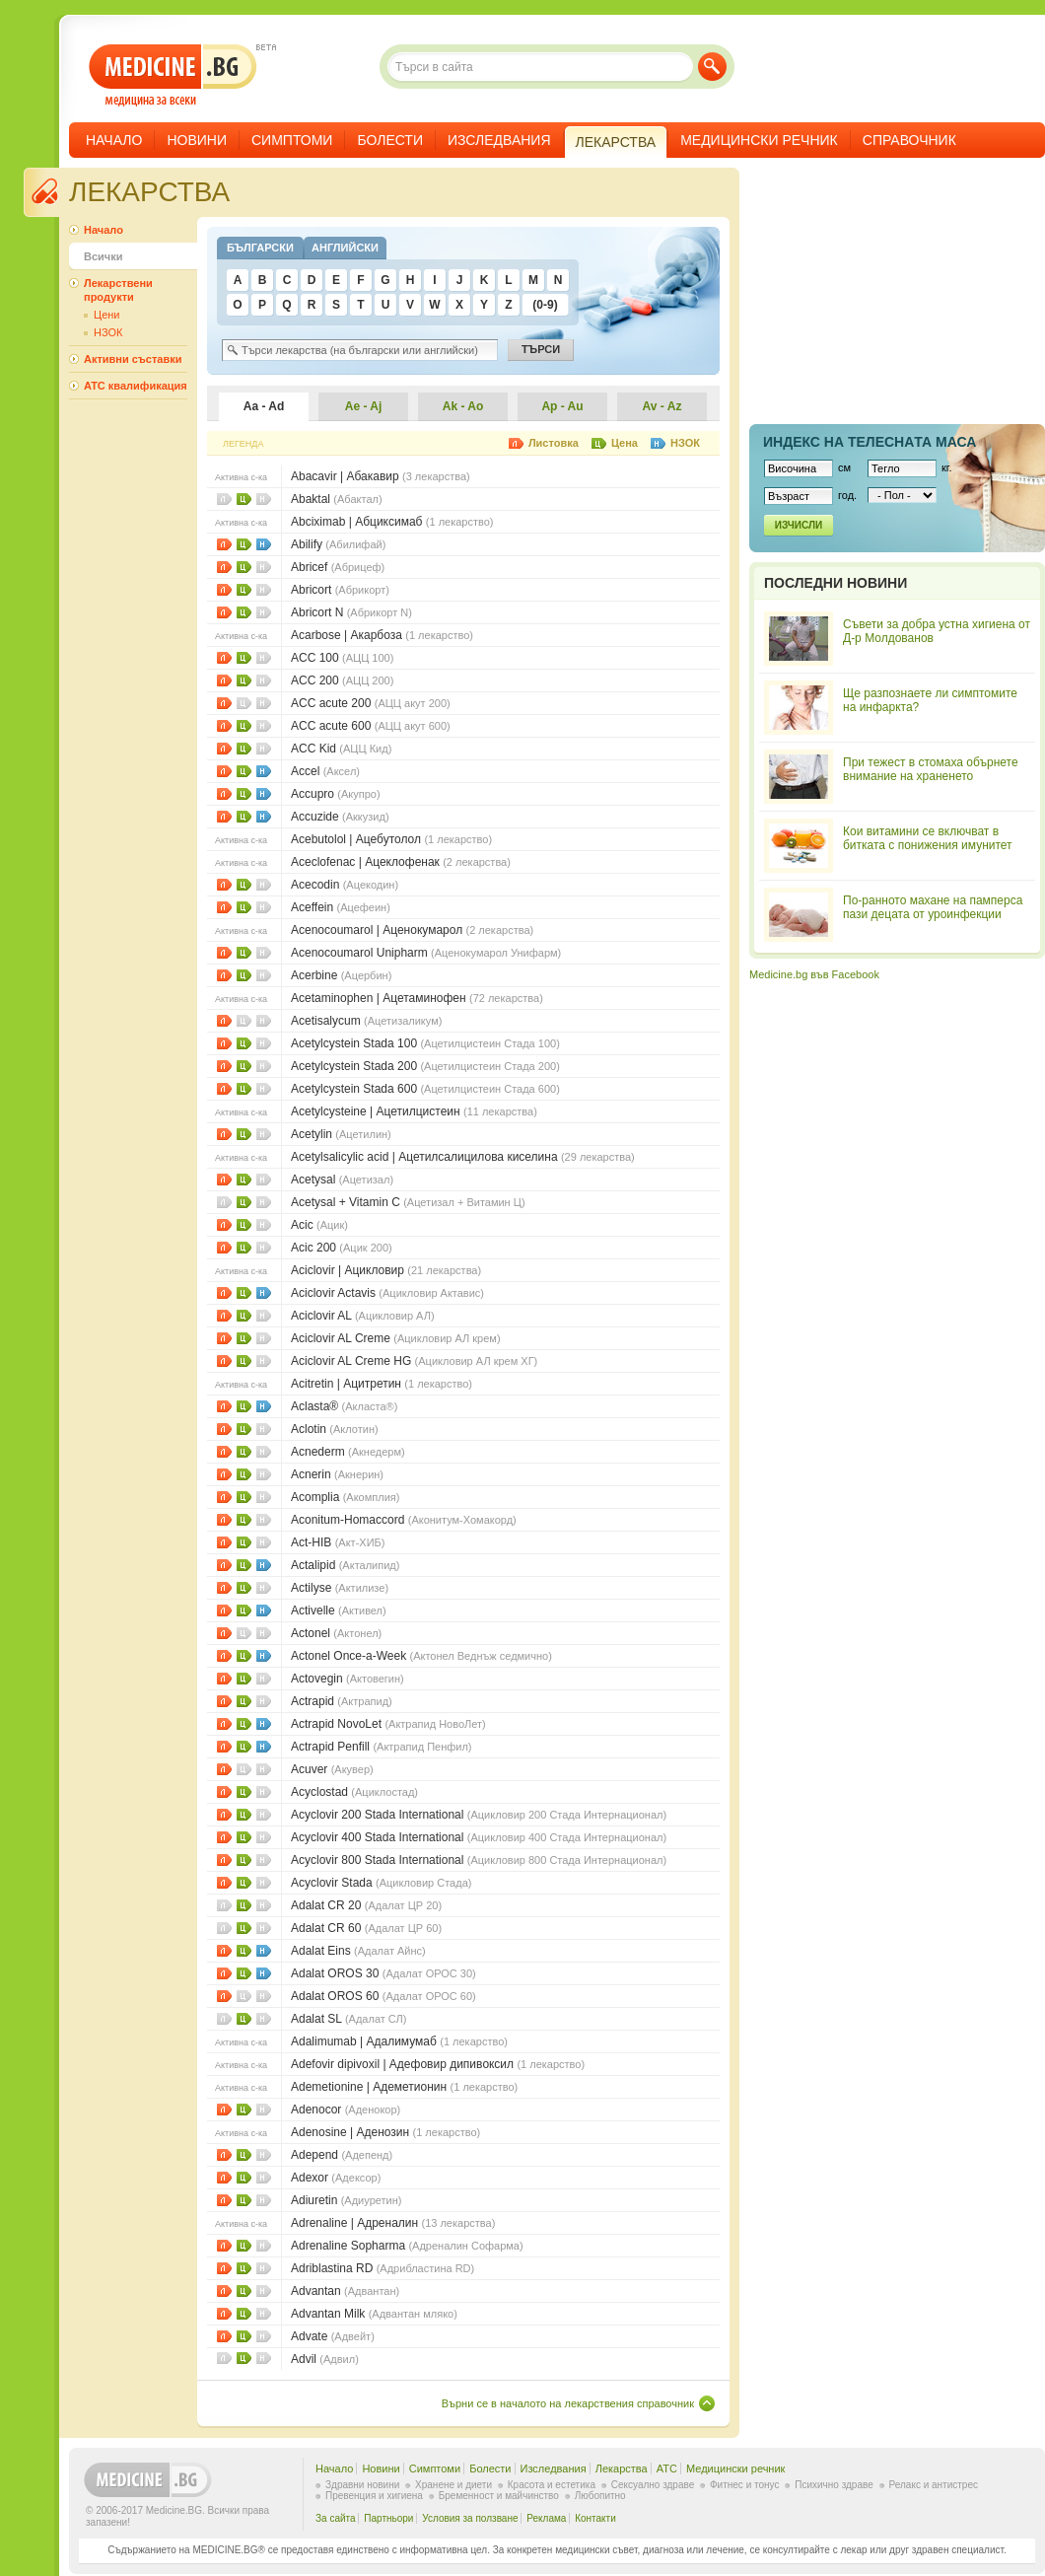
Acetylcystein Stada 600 (425, 1089)
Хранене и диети (453, 2484)
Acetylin (341, 1134)
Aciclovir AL (363, 1316)
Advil (325, 2359)
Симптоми (291, 140)
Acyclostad (354, 1792)
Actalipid (345, 1565)
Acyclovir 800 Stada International (478, 1860)
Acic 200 (341, 1247)
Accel (325, 771)
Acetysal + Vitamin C (408, 1202)
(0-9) (544, 305)
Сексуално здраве (653, 2484)
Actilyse (339, 1588)
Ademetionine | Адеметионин (404, 2087)
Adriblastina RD (382, 2268)
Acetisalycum (366, 1021)
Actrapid (341, 1701)
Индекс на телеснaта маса (869, 442)
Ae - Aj (364, 406)
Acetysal (342, 1179)
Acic (319, 1225)
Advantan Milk (374, 2314)
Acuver (332, 1769)
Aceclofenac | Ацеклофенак (401, 862)
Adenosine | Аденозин (385, 2132)
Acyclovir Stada (381, 1883)
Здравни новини (362, 2484)
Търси (712, 66)
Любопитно (600, 2495)
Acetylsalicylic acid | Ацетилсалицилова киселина (463, 1157)
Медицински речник (759, 140)
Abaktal (337, 499)
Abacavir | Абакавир (380, 476)
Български (260, 247)
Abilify (338, 544)
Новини (197, 140)
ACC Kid (341, 748)
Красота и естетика (551, 2484)
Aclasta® (344, 1406)
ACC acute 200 (371, 703)
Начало (114, 140)
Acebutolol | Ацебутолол (391, 839)
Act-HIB (337, 1542)
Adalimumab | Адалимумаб (399, 2041)
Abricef (337, 567)
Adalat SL (348, 2019)
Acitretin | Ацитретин (381, 1384)
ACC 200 (342, 680)
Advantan (345, 2291)
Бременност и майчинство (499, 2495)
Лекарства (621, 2468)
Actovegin (347, 1678)
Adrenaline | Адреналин (393, 2223)
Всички (103, 256)
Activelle (338, 1610)
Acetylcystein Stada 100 (425, 1043)
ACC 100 (342, 658)
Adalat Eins (358, 1951)
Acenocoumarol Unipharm (426, 953)
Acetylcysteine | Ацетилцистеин (414, 1111)
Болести (390, 140)
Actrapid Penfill (381, 1746)
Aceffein (340, 907)
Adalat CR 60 (366, 1928)
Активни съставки (132, 359)
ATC (667, 2468)
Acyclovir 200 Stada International (478, 1815)
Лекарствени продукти (118, 290)
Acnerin (337, 1474)
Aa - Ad (264, 406)
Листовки (224, 544)
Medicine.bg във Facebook (814, 974)
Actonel (336, 1633)
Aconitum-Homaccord (404, 1520)
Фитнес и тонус (744, 2484)
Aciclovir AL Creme (396, 1338)
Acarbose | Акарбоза (382, 635)
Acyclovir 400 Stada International (478, 1837)
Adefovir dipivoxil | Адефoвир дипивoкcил (438, 2064)
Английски (345, 247)
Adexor (336, 2177)
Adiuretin (346, 2200)
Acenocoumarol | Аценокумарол (412, 930)
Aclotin (335, 1429)
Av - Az (662, 406)
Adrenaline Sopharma (407, 2246)
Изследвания (499, 140)
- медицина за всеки (173, 75)
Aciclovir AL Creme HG (414, 1361)
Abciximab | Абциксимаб (392, 522)
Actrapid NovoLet (388, 1724)
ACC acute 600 (371, 726)
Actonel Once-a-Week (421, 1656)
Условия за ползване (470, 2518)
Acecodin (344, 885)
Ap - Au (562, 406)
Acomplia (345, 1497)
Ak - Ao (463, 406)
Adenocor (345, 2109)
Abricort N (351, 612)
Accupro (336, 794)
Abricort (340, 590)
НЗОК (263, 544)
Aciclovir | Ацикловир (386, 1270)
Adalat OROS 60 (383, 1996)
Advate (333, 2336)
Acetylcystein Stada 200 (425, 1066)
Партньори (388, 2518)
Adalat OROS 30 (383, 1973)
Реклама (546, 2518)
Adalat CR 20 (366, 1905)
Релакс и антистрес (933, 2484)
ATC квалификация (135, 386)
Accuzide (340, 816)
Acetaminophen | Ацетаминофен (417, 998)
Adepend (341, 2155)
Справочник (909, 140)
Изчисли (798, 525)
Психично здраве (834, 2484)
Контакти (595, 2518)
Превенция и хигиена (374, 2495)
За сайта (335, 2518)
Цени (244, 499)
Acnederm (348, 1452)
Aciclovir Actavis (387, 1293)
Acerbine (341, 975)
